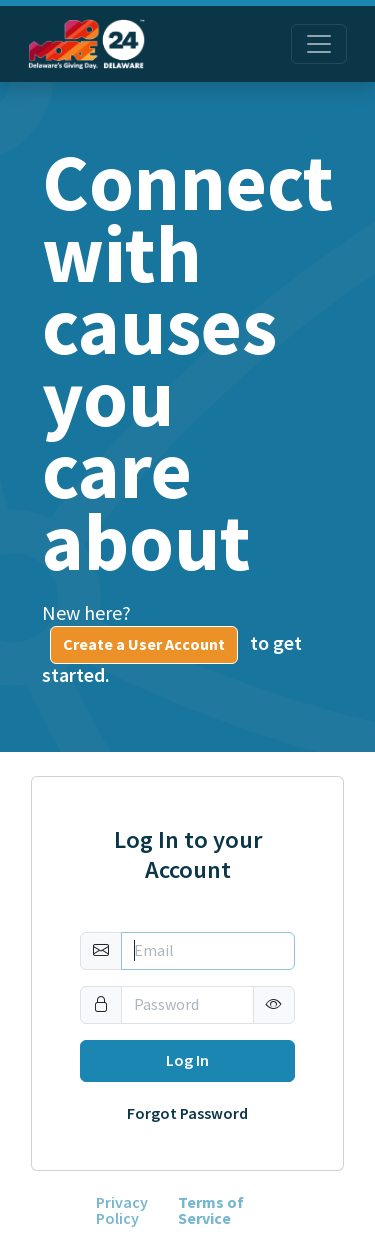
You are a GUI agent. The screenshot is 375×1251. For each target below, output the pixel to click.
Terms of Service (211, 1211)
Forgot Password (187, 1114)
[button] (274, 1005)
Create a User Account (144, 644)
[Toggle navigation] (319, 44)
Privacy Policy (122, 1211)
